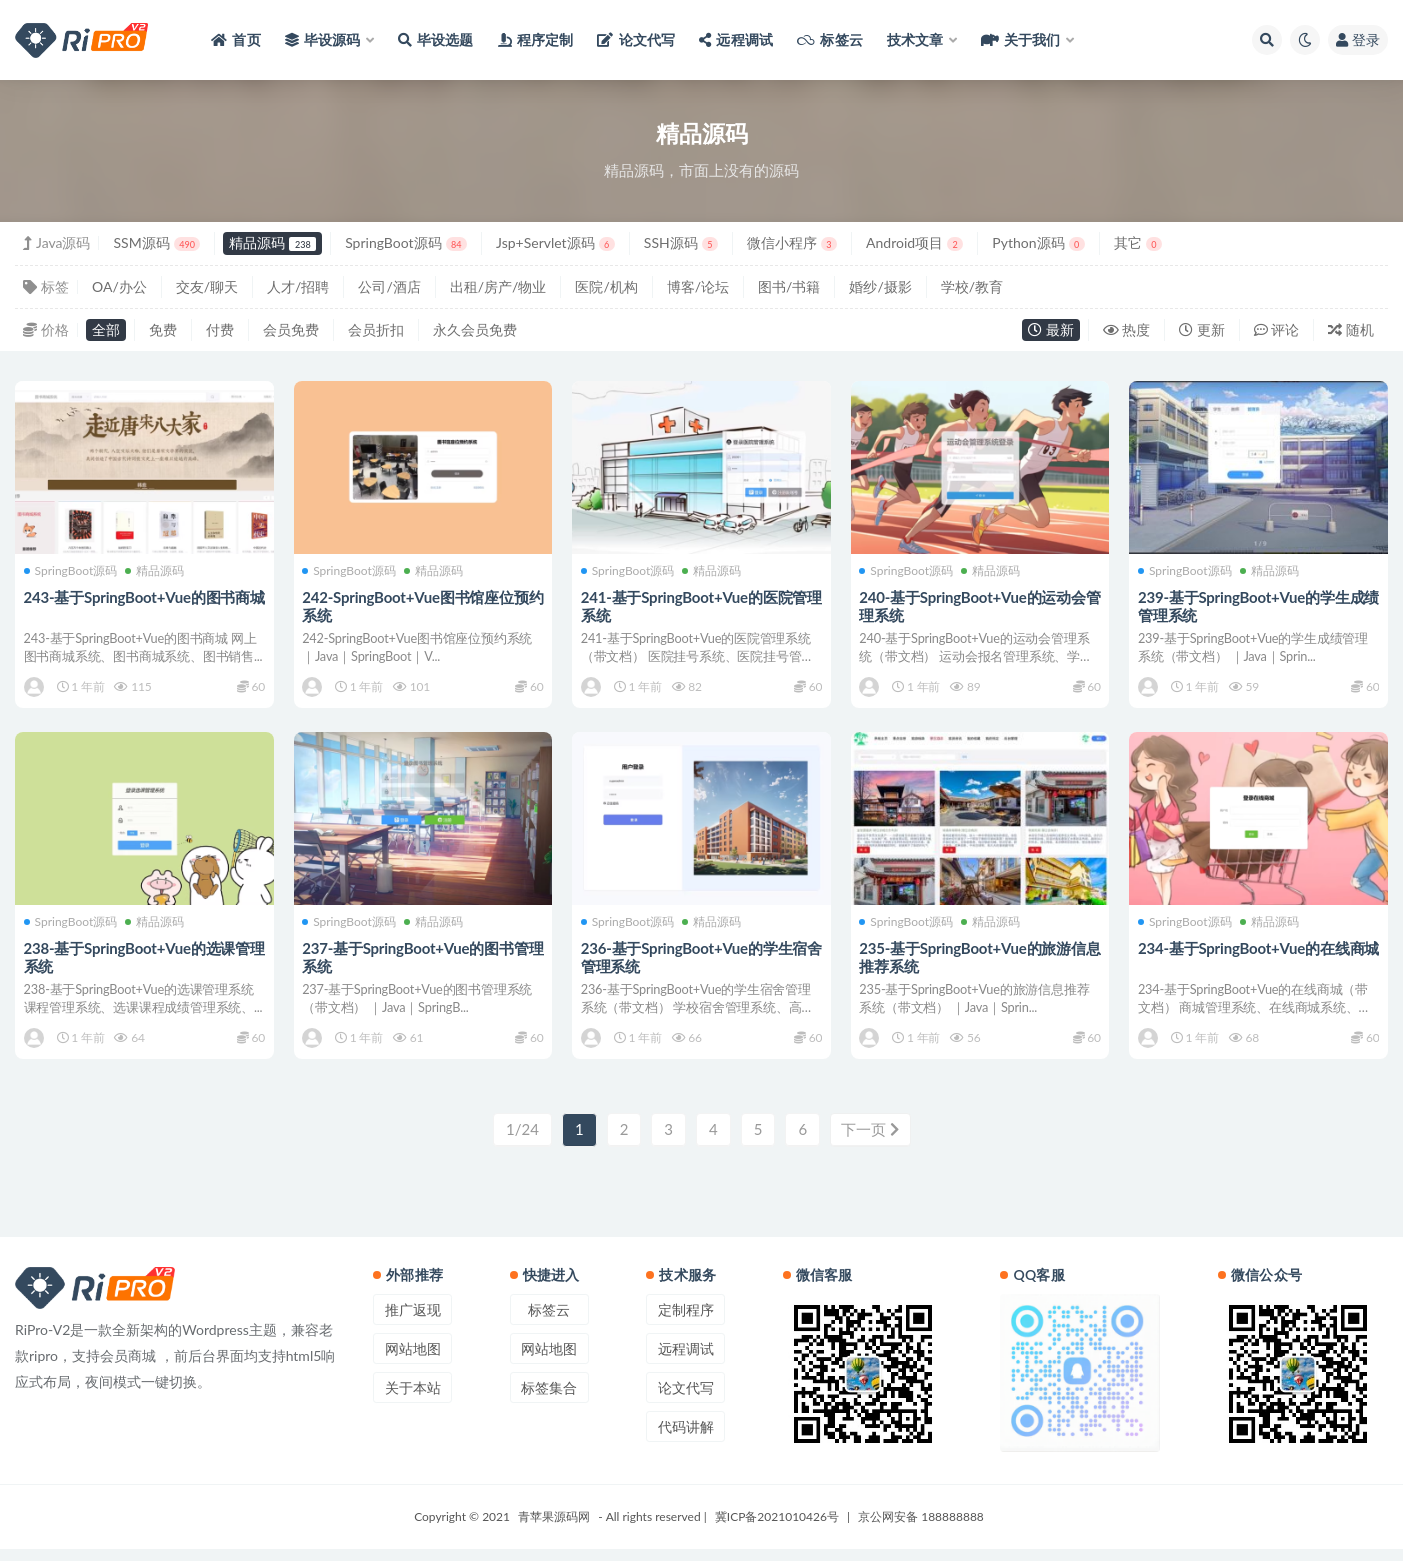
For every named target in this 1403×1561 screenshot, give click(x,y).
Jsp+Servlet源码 (555, 242)
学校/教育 (972, 286)
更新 (1202, 329)
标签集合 (549, 1399)
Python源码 (1038, 242)
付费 (220, 329)
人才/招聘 (298, 286)
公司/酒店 (389, 286)
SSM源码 (156, 242)
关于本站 (413, 1399)
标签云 (549, 1321)
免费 (163, 329)
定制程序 (686, 1321)
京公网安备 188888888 (921, 1528)
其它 (1138, 242)
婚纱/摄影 (880, 286)
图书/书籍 (789, 286)
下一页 (870, 1143)
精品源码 (272, 242)
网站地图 (413, 1360)
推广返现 (413, 1321)
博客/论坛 (698, 286)
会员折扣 (376, 329)
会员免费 (291, 329)
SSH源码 (681, 242)
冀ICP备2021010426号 (777, 1528)
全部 (106, 329)
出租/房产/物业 (498, 286)
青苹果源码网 (554, 1528)
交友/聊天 (207, 286)
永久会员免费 (475, 329)
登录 (1358, 39)
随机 (1351, 329)
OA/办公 (119, 286)
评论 (1277, 329)
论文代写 (686, 1399)
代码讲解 (686, 1438)
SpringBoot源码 (406, 242)
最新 (1051, 329)
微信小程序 (792, 242)
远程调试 (686, 1360)
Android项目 (914, 242)
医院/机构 (606, 286)
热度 (1127, 329)
